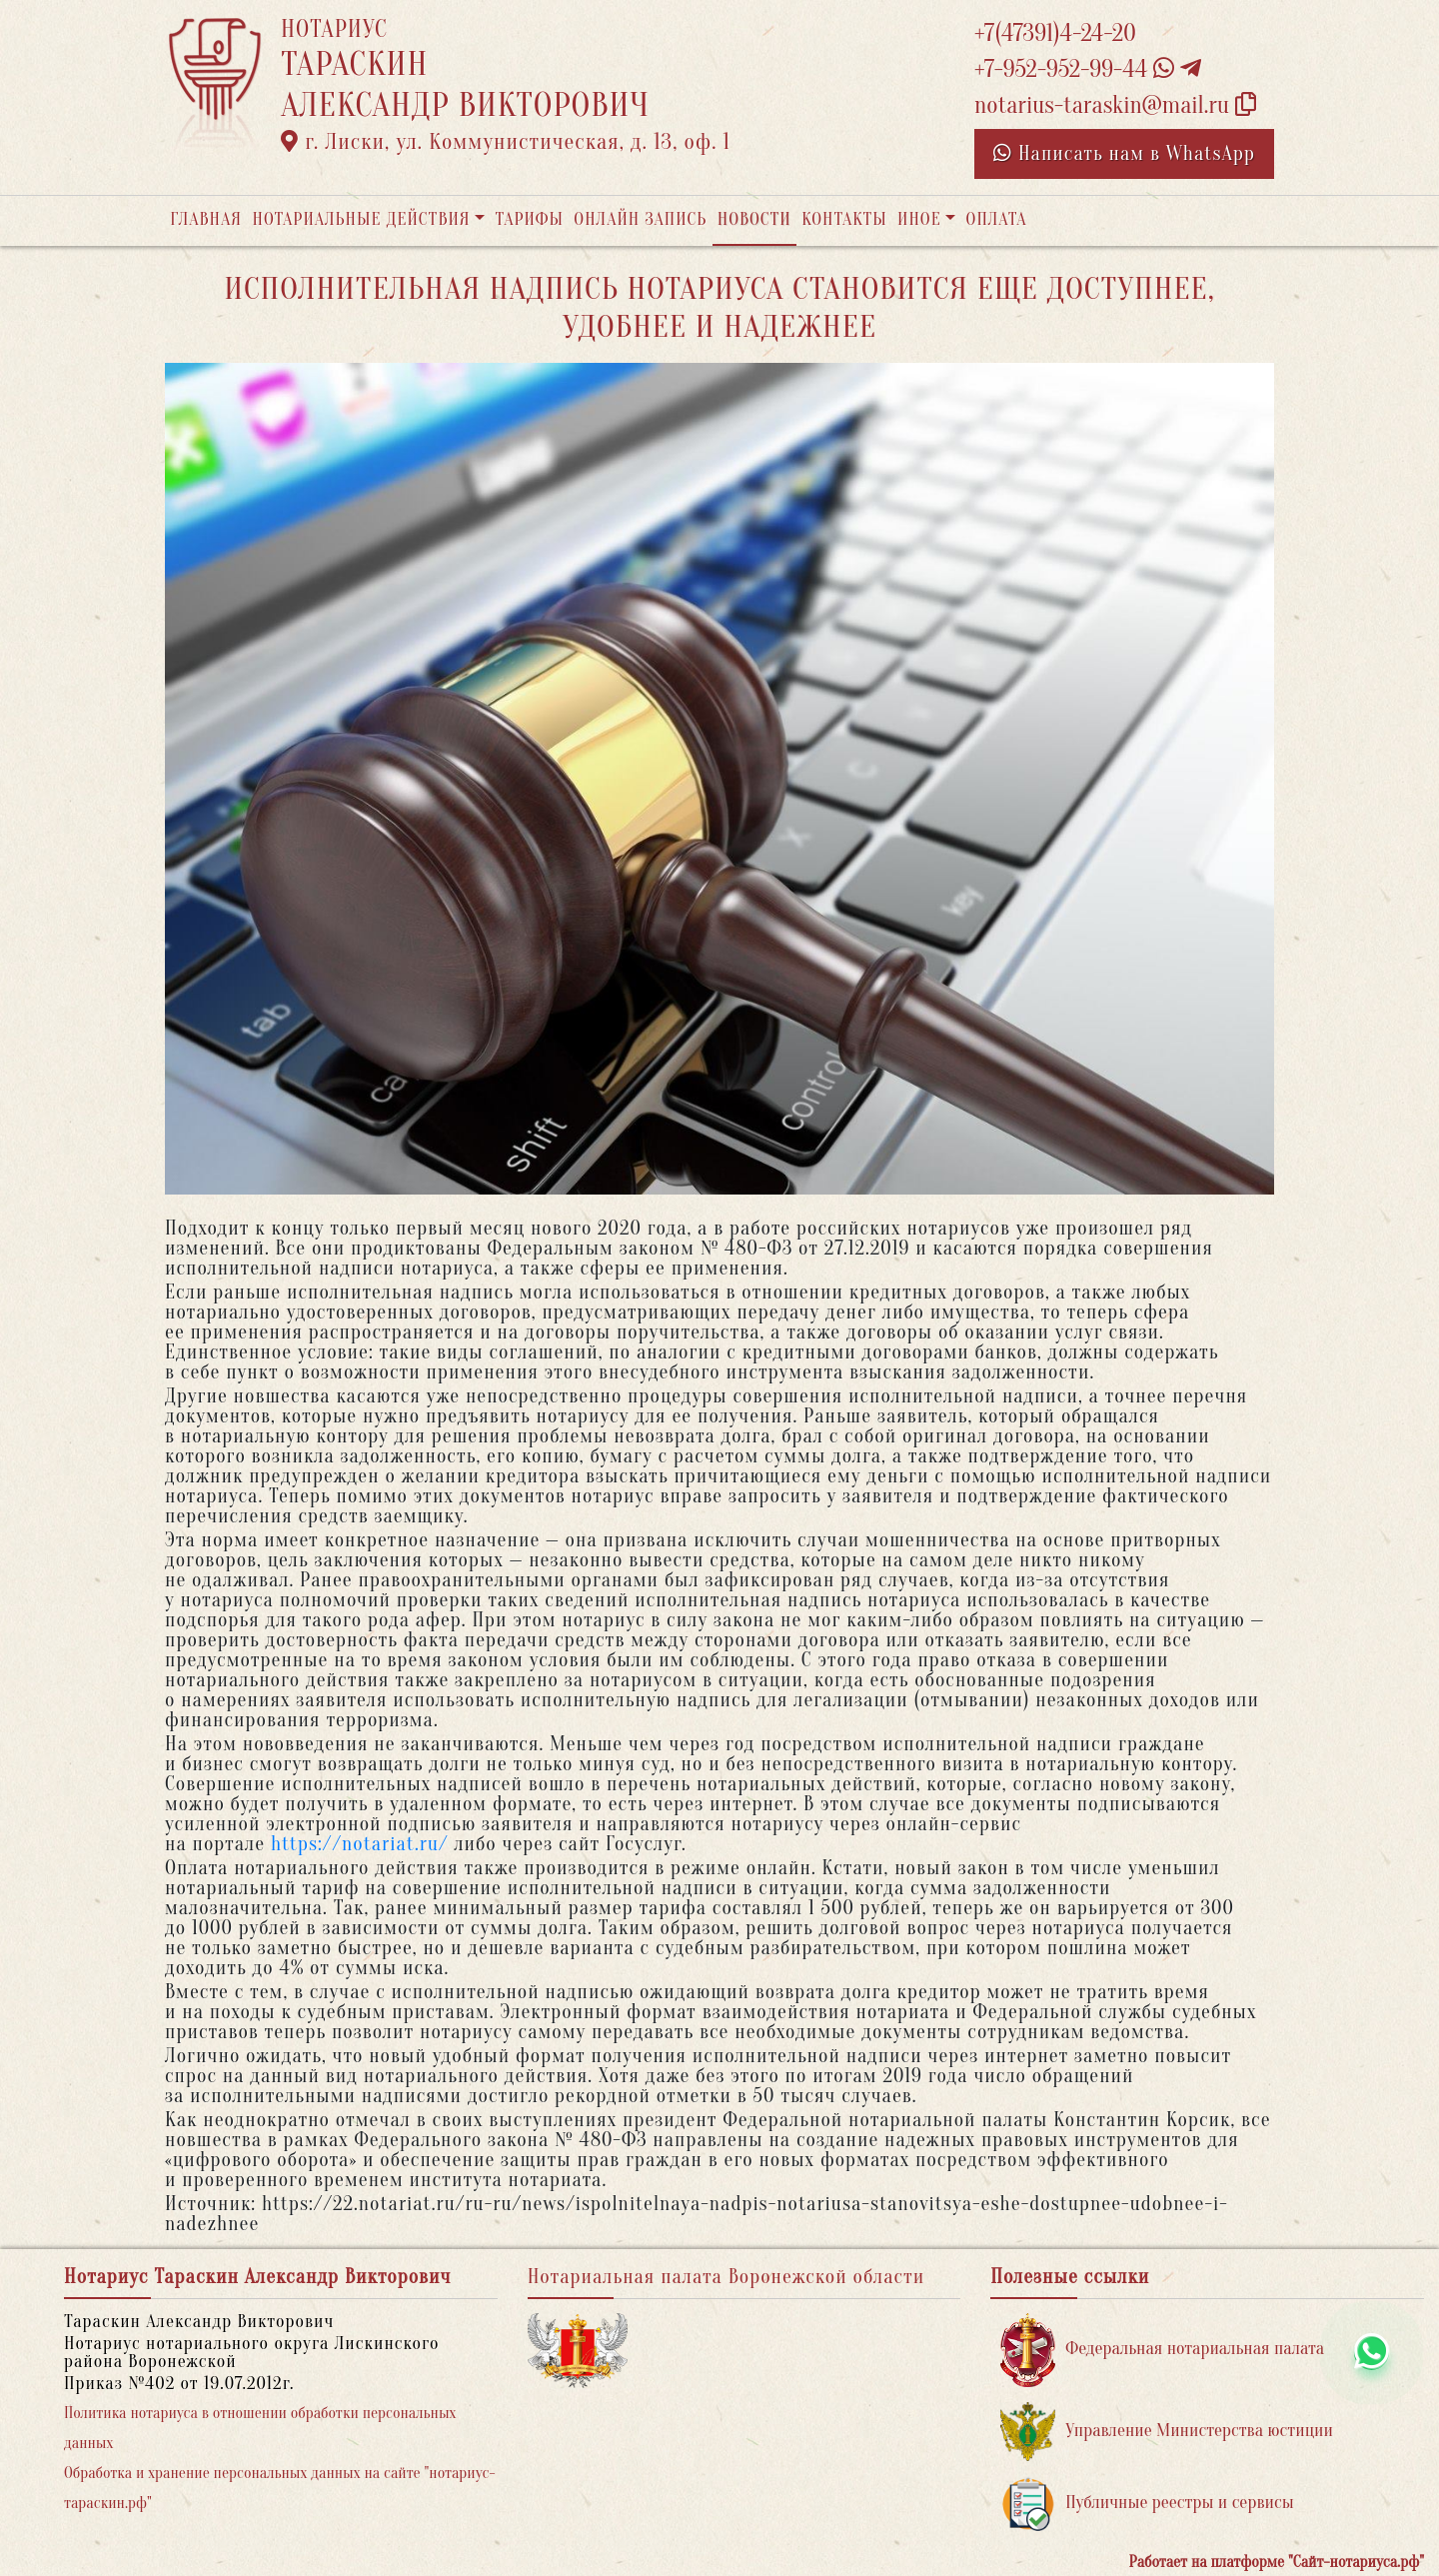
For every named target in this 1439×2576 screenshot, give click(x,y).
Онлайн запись (640, 219)
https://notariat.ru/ (360, 1843)
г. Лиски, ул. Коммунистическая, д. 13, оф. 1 (505, 142)
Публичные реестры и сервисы (1146, 2503)
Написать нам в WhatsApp (1124, 153)
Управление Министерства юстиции (1166, 2431)
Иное (919, 219)
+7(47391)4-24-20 (1055, 33)
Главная (206, 219)
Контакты (843, 219)
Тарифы (530, 219)
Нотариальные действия (361, 219)
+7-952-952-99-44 (1087, 69)
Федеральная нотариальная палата (1162, 2349)
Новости (754, 219)
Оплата (996, 219)
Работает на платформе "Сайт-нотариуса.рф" (1276, 2562)
